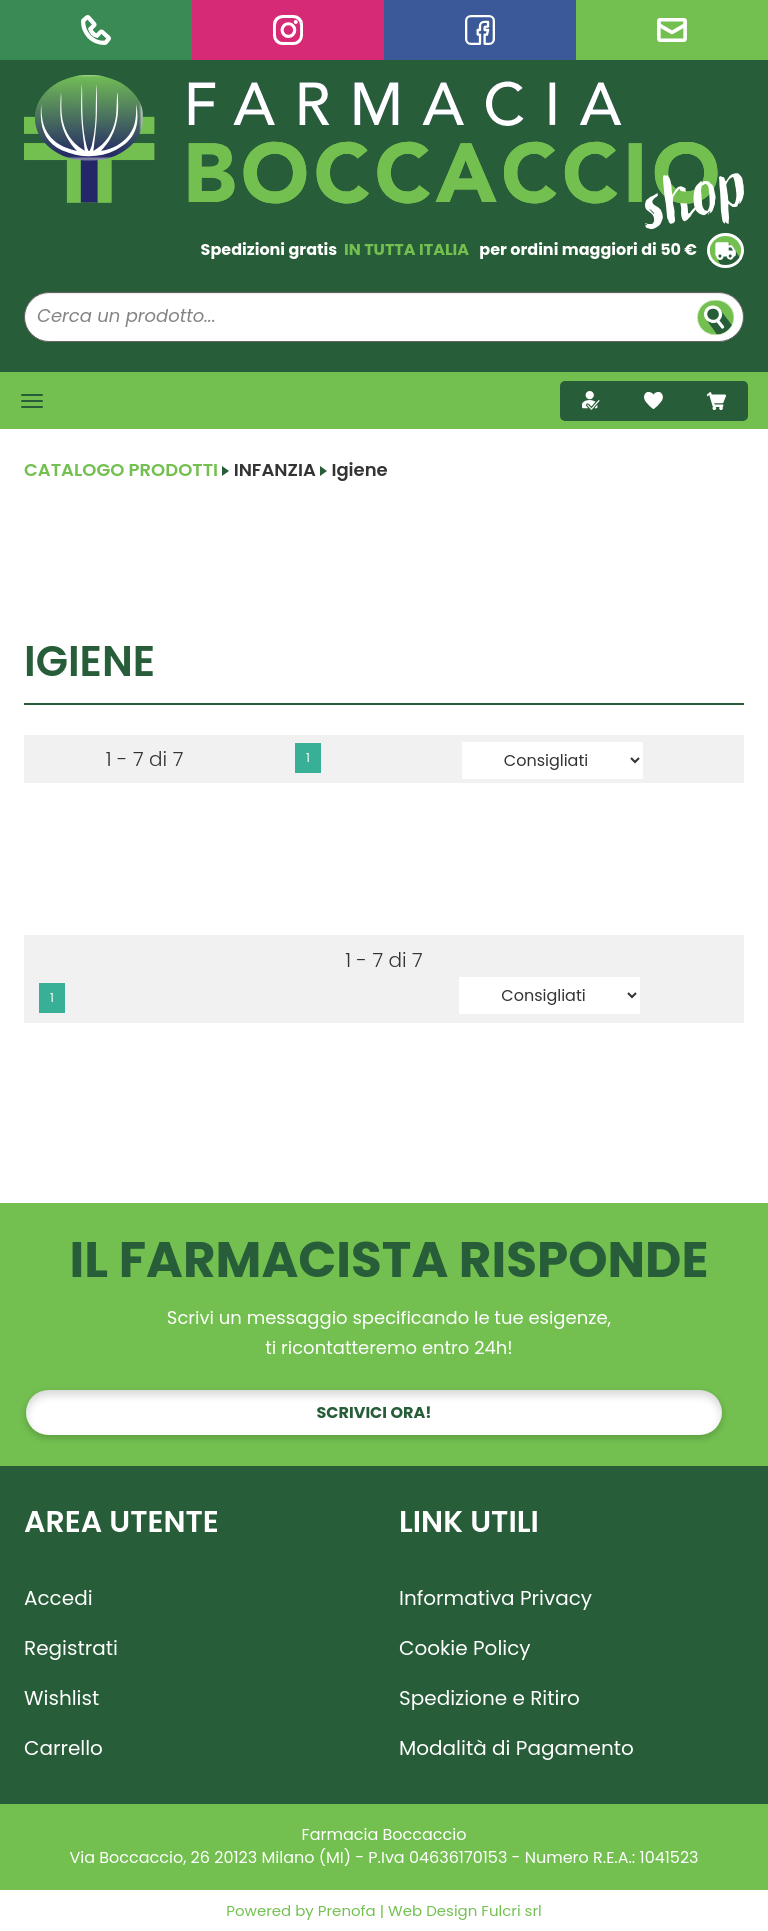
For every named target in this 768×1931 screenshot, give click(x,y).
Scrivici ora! (374, 1412)
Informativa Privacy (495, 1598)
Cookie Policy (465, 1648)
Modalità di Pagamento (516, 1748)
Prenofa (345, 1910)
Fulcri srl (511, 1910)
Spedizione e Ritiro (489, 1698)
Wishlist (61, 1698)
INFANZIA (275, 469)
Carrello (63, 1748)
